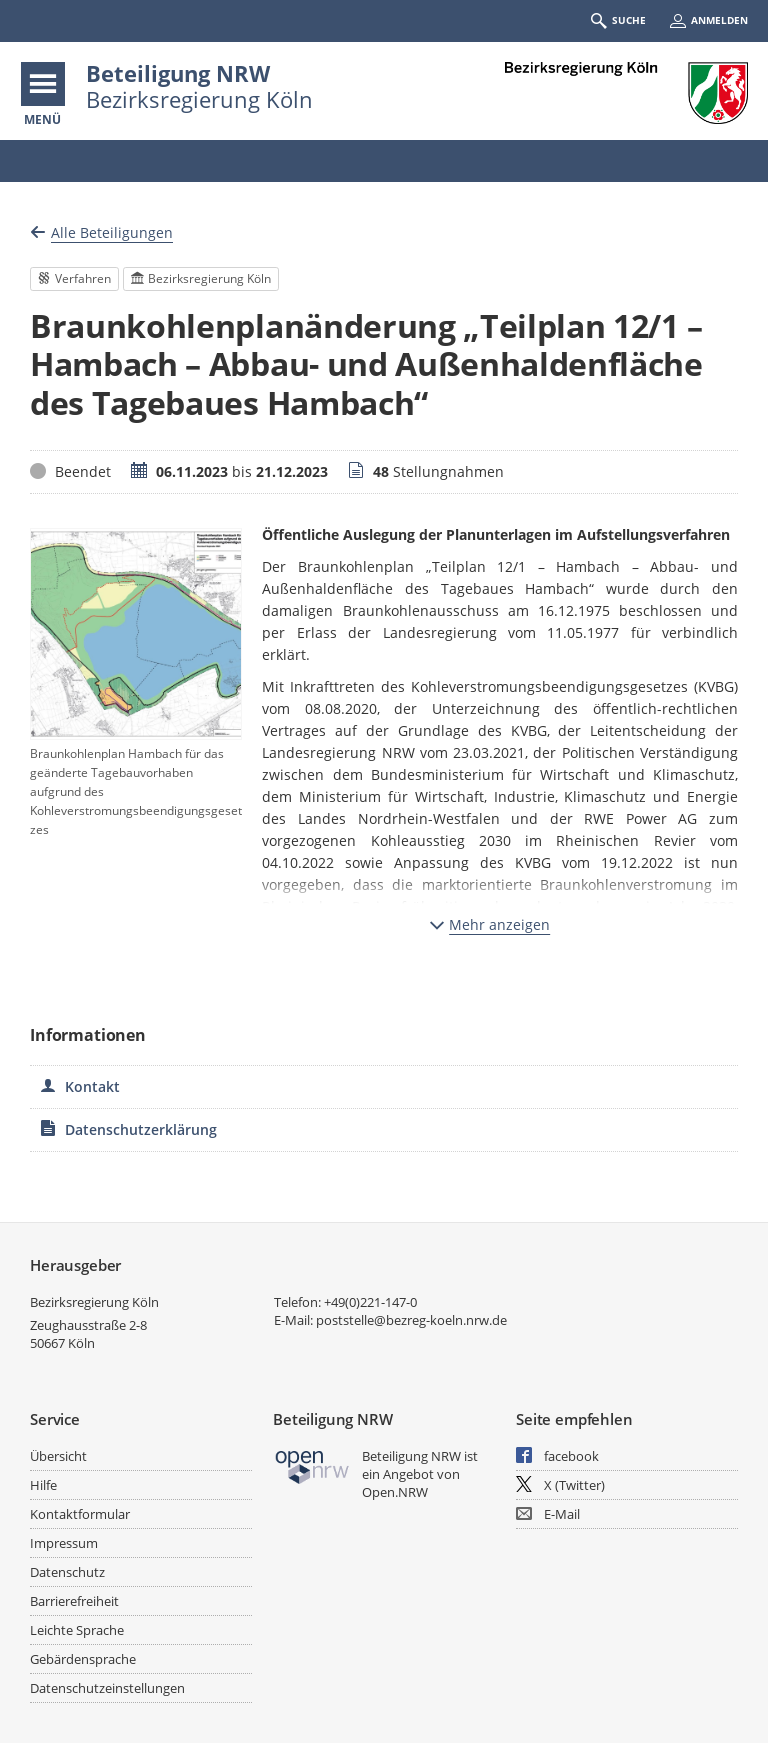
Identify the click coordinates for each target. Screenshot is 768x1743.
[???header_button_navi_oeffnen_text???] (43, 84)
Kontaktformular (80, 1514)
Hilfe (43, 1485)
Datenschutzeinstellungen (107, 1688)
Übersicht (58, 1456)
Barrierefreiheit (74, 1601)
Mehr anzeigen (490, 924)
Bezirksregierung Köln (94, 1302)
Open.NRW (395, 1492)
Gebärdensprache (83, 1659)
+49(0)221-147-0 (370, 1302)
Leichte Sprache (77, 1630)
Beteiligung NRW (178, 73)
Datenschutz (67, 1572)
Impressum (64, 1543)
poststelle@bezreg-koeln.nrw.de (411, 1320)
